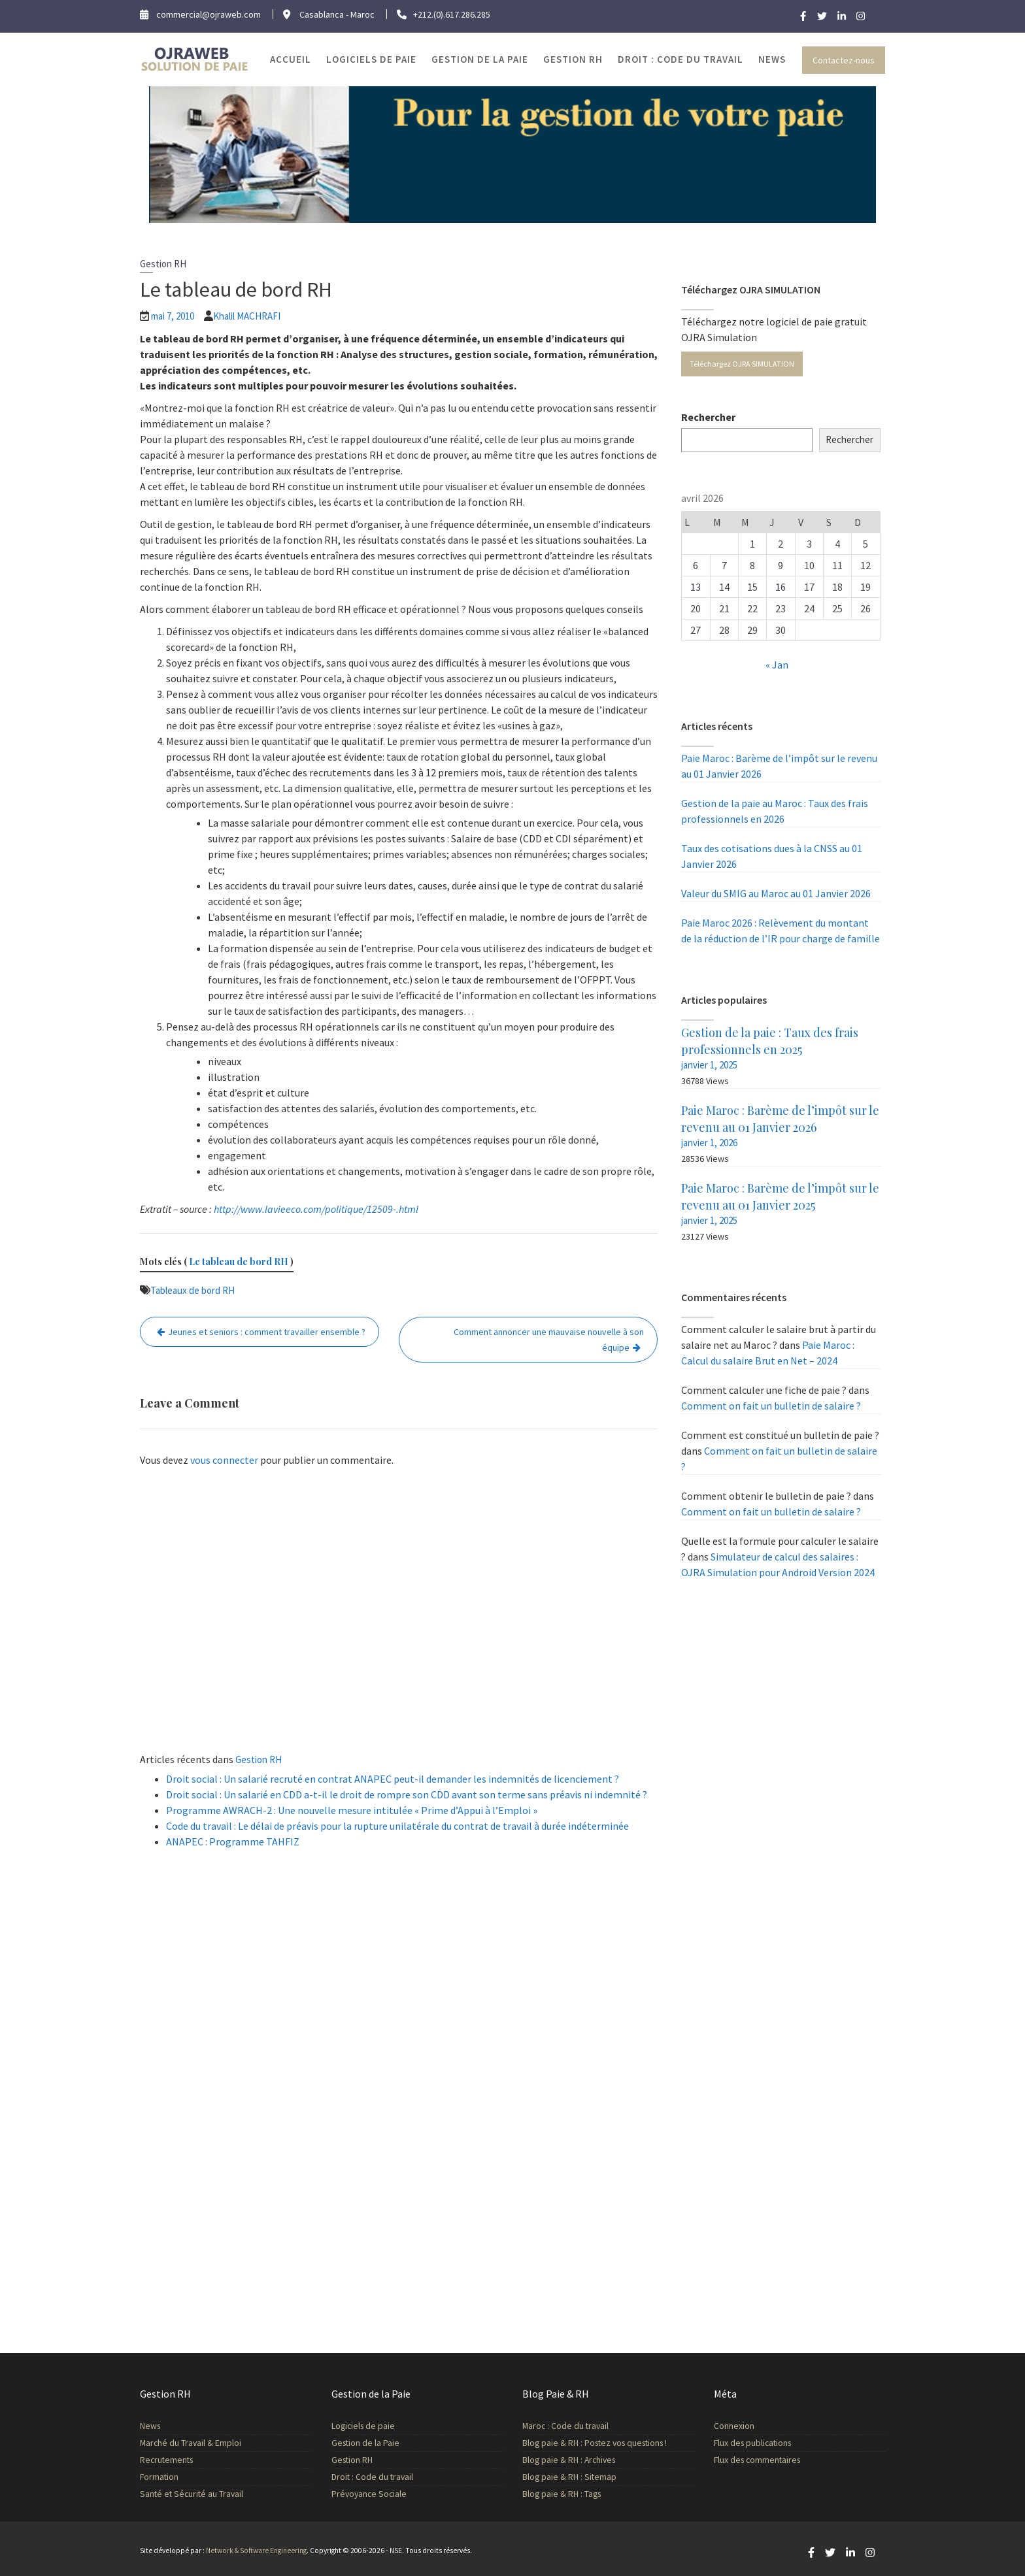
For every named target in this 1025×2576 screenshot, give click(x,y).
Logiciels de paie (371, 59)
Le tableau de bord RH (238, 1261)
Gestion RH (573, 59)
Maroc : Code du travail (567, 2426)
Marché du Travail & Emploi (192, 2442)
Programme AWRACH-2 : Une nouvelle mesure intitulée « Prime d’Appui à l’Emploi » (351, 1810)
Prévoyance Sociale (370, 2491)
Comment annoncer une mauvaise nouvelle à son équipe (549, 1339)
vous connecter (224, 1459)
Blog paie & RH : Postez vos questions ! (595, 2442)
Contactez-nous (844, 60)
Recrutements (168, 2459)
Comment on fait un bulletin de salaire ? (771, 1405)
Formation (161, 2475)
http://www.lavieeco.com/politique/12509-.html (316, 1208)
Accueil (290, 59)
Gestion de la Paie (479, 59)
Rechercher (708, 416)
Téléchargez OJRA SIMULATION (742, 364)
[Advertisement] (399, 1612)
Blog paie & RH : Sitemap (571, 2475)
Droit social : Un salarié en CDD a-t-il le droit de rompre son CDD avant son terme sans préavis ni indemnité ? (406, 1794)
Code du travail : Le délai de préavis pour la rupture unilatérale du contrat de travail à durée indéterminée (397, 1825)
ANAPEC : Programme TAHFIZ (232, 1841)
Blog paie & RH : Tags (563, 2491)
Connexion (736, 2425)
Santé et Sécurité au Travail (193, 2491)
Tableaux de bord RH (192, 1290)
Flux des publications (753, 2442)
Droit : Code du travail (680, 59)
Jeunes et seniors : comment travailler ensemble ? (266, 1332)
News (772, 59)
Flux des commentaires (757, 2458)
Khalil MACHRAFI (246, 316)
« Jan (776, 664)
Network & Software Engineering (256, 2550)
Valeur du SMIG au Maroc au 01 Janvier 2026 (776, 893)
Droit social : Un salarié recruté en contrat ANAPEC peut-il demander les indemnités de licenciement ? (392, 1778)
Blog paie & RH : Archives (570, 2459)
